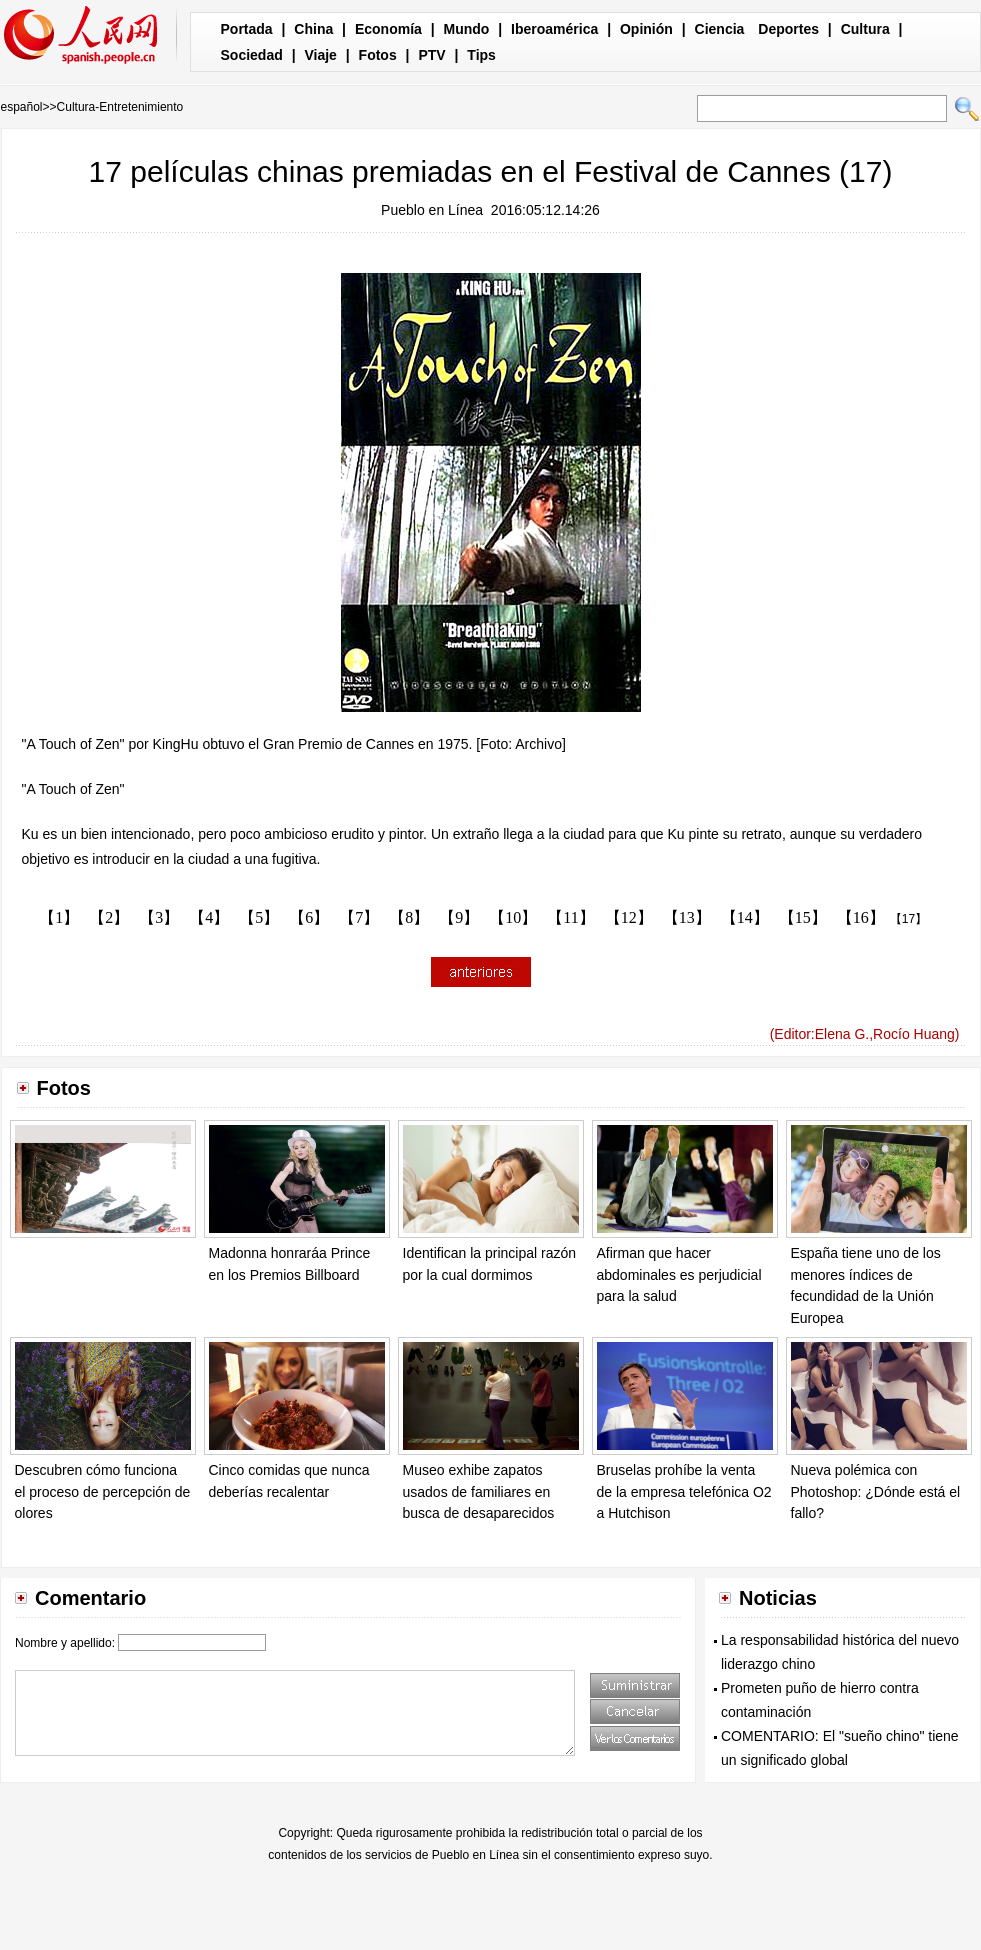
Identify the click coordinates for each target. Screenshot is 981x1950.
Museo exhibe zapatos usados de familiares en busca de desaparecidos (479, 1491)
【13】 (687, 917)
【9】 (459, 917)
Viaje (320, 55)
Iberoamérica (554, 29)
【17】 (908, 919)
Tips (481, 55)
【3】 (159, 917)
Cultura (865, 29)
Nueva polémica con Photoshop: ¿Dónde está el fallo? (876, 1491)
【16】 (861, 917)
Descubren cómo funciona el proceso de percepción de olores (103, 1491)
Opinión (646, 29)
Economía (388, 29)
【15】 (803, 917)
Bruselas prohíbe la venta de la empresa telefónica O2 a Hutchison (684, 1491)
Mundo (467, 29)
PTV (431, 55)
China (313, 29)
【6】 (309, 917)
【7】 (359, 917)
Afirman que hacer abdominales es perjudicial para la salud (679, 1274)
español (22, 107)
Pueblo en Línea (432, 210)
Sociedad (252, 55)
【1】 (59, 917)
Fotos (378, 55)
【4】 (209, 917)
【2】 (109, 917)
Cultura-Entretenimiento (120, 107)
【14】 (745, 917)
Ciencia (720, 29)
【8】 (409, 917)
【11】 (570, 917)
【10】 (513, 917)
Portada (247, 29)
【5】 (259, 917)
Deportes (788, 29)
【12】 (629, 917)
